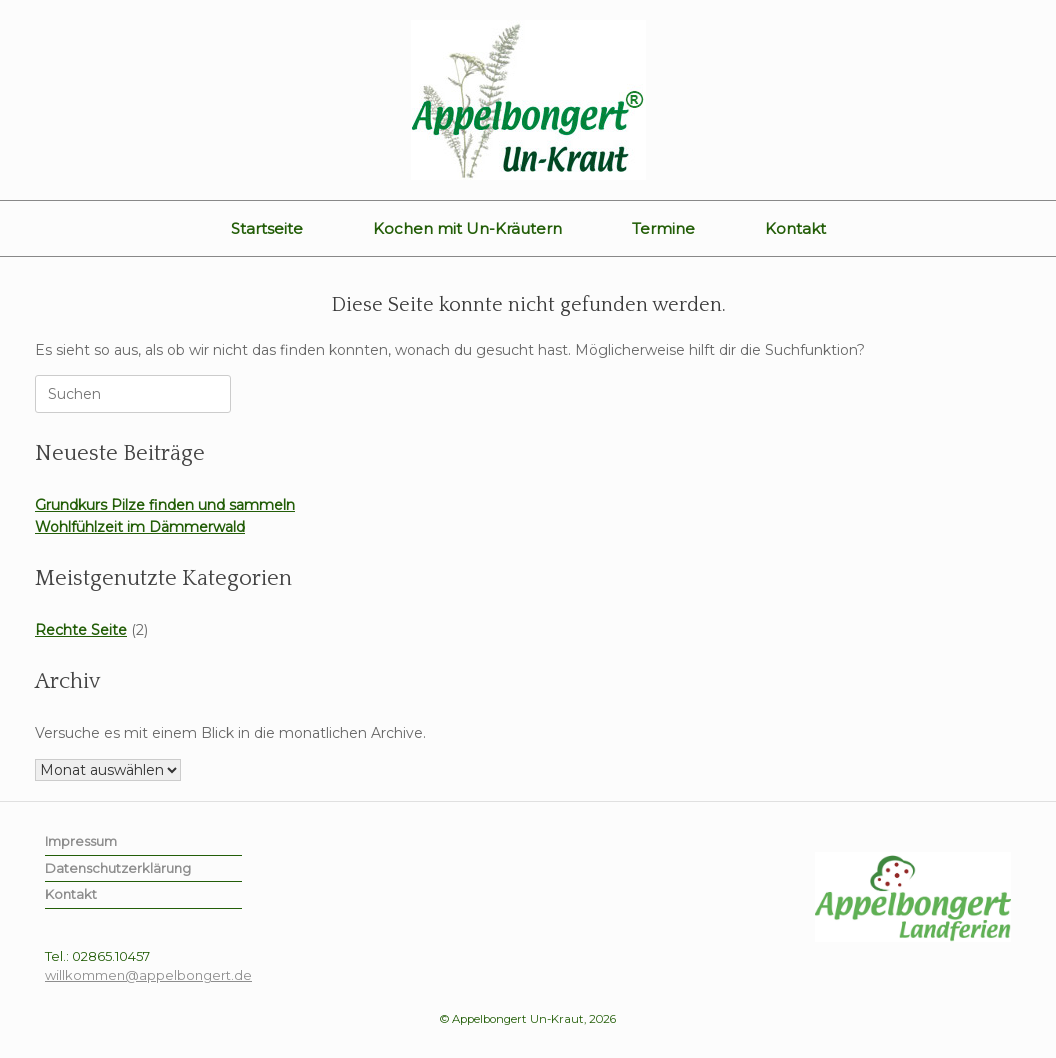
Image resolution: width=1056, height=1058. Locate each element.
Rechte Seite (81, 630)
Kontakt (795, 228)
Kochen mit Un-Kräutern (467, 228)
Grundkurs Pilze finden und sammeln (165, 505)
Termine (663, 228)
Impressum (81, 841)
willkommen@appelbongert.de (148, 975)
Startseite (267, 228)
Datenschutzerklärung (118, 868)
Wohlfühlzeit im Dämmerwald (140, 527)
